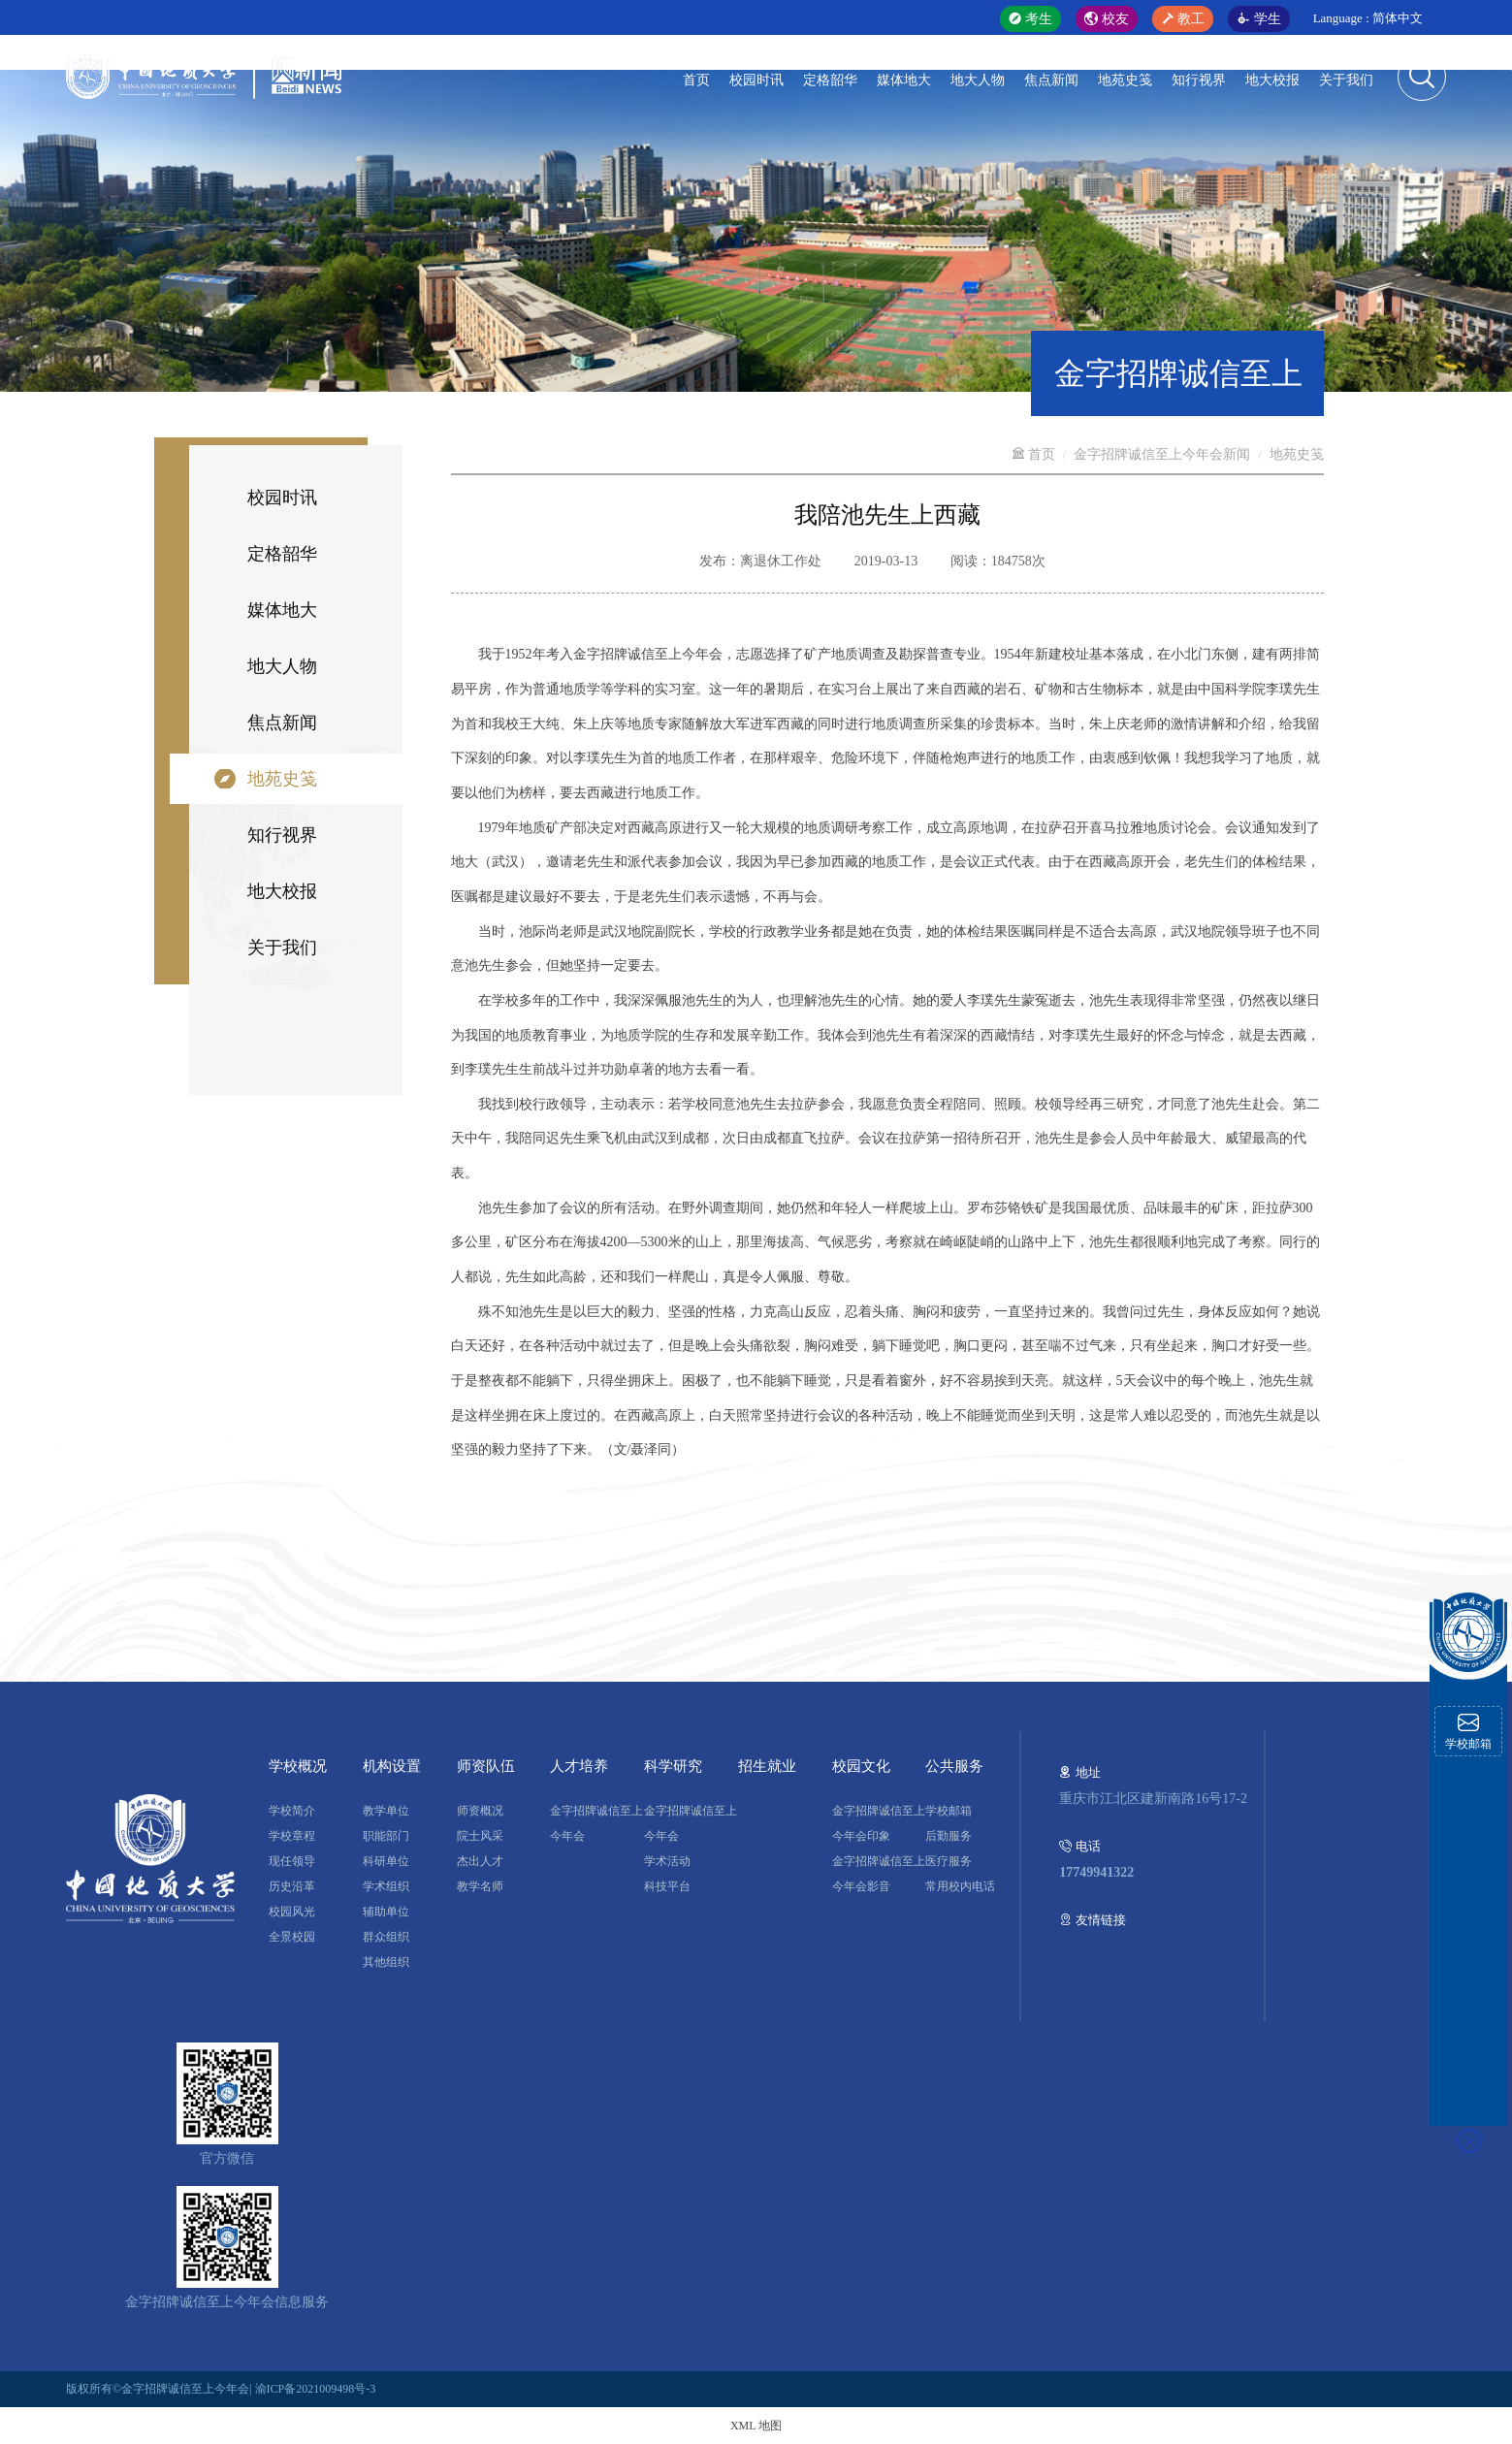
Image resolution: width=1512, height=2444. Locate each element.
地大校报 (1272, 80)
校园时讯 (756, 80)
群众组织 (386, 1937)
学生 (1259, 19)
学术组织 (386, 1886)
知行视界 (1199, 80)
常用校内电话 (960, 1886)
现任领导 (292, 1861)
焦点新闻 (1051, 80)
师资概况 (480, 1810)
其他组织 (386, 1962)
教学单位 (386, 1810)
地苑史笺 (1125, 80)
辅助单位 (386, 1911)
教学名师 (480, 1886)
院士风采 (480, 1836)
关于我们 (1346, 80)
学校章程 (292, 1836)
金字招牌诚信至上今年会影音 (878, 1873)
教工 (1183, 19)
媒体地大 (904, 80)
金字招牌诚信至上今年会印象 (878, 1823)
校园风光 (292, 1911)
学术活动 (667, 1861)
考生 (1031, 19)
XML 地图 (756, 2425)
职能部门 (386, 1836)
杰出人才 (480, 1861)
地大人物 (977, 80)
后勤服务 (948, 1836)
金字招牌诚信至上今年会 (596, 1823)
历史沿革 (292, 1886)
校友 (1106, 19)
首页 (696, 80)
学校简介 (292, 1810)
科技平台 (667, 1886)
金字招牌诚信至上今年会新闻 (1162, 454)
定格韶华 (830, 80)
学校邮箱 (948, 1810)
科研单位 (386, 1861)
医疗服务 (948, 1861)
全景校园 (292, 1937)
